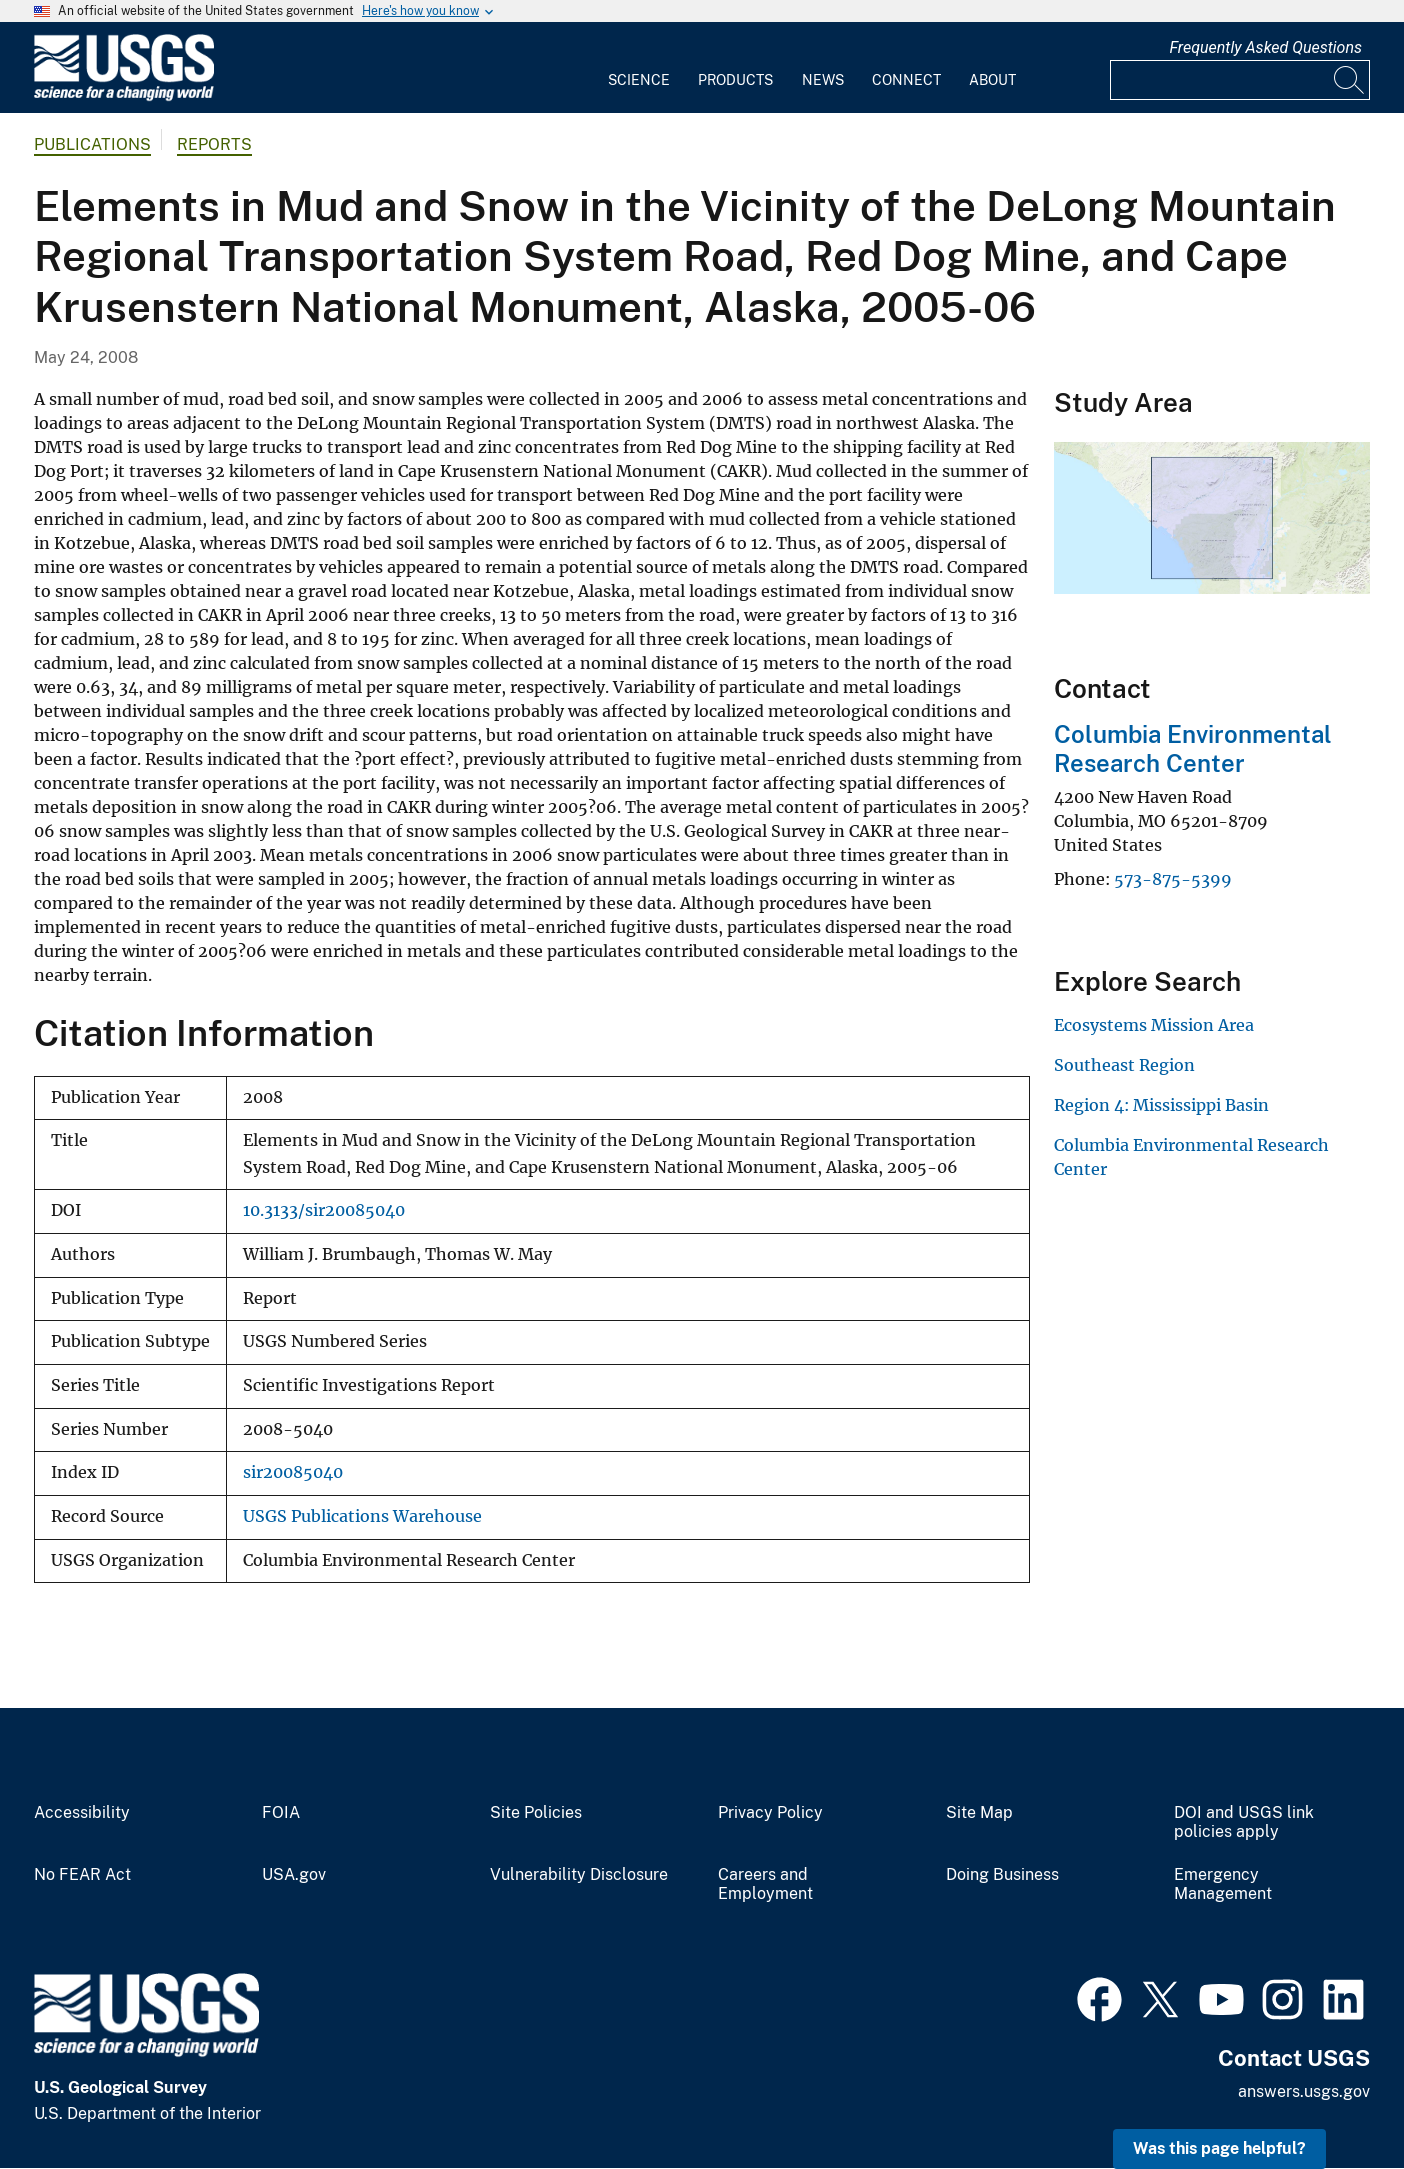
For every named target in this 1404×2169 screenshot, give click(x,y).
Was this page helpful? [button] (1219, 2148)
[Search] (1350, 80)
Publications (92, 144)
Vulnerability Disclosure (579, 1875)
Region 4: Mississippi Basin (1161, 1105)
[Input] (1240, 80)
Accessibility (82, 1813)
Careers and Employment (765, 1884)
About (992, 80)
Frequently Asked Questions (1265, 47)
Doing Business (1002, 1875)
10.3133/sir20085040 (324, 1210)
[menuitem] (639, 68)
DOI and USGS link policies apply (1244, 1822)
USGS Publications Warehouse (362, 1516)
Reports (214, 144)
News (823, 80)
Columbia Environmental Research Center (1193, 748)
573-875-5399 (1173, 879)
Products (735, 80)
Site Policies (536, 1813)
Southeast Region (1124, 1065)
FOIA (281, 1813)
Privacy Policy (770, 1813)
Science (639, 80)
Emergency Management (1223, 1884)
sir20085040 (293, 1472)
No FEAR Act (82, 1875)
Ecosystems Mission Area (1154, 1025)
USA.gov (294, 1875)
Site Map (979, 1813)
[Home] (124, 96)
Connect (906, 80)
